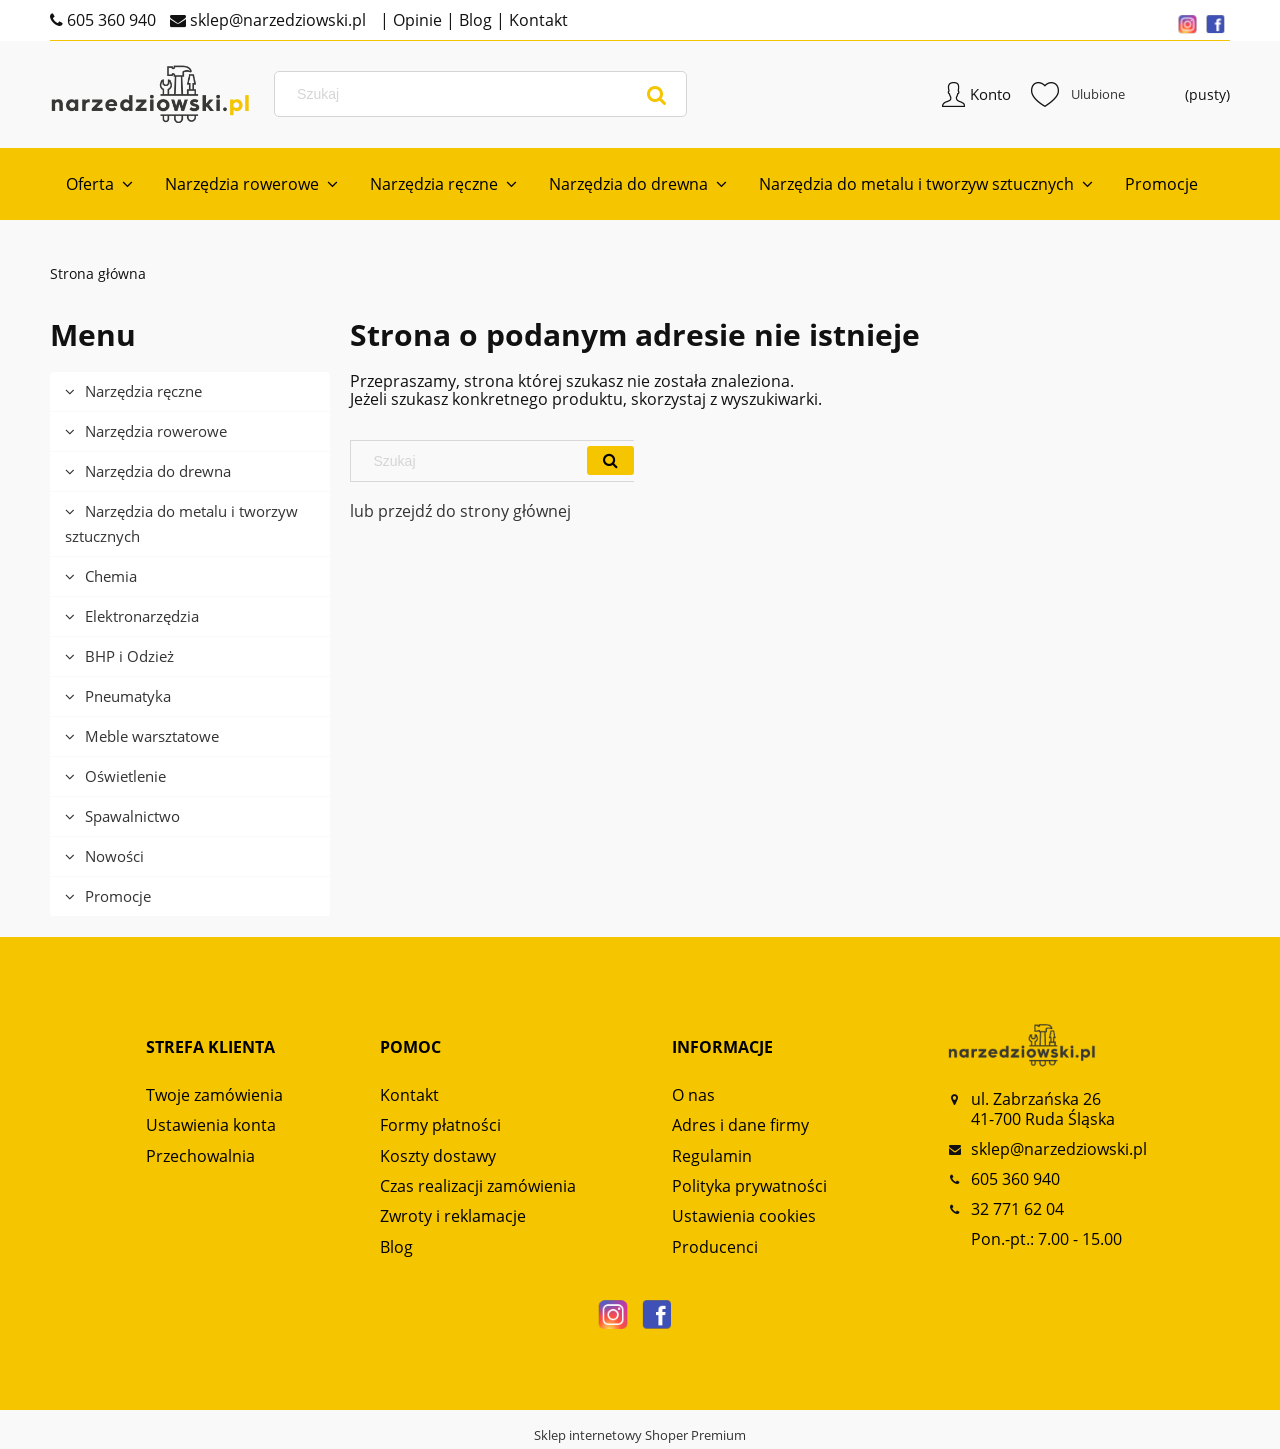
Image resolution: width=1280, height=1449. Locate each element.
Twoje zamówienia (214, 1095)
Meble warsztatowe (152, 736)
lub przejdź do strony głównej (460, 511)
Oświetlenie (125, 776)
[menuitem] (99, 184)
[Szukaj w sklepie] (484, 94)
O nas (693, 1095)
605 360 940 (109, 20)
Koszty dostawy (438, 1156)
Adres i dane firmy (740, 1125)
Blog (473, 20)
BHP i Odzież (129, 656)
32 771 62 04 (1017, 1209)
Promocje (118, 896)
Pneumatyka (128, 696)
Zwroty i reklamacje (453, 1216)
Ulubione (1078, 94)
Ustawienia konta (211, 1125)
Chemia (111, 576)
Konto (990, 94)
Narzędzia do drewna (158, 471)
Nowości (114, 856)
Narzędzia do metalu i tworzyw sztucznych (181, 523)
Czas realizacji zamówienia (478, 1186)
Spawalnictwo (132, 816)
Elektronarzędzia (142, 616)
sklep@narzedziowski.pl (276, 20)
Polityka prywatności (749, 1186)
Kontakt (536, 20)
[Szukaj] (657, 94)
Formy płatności (440, 1125)
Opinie (415, 20)
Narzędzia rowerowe (156, 431)
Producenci (715, 1247)
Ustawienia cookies (744, 1216)
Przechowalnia (200, 1156)
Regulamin (712, 1156)
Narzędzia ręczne (143, 391)
